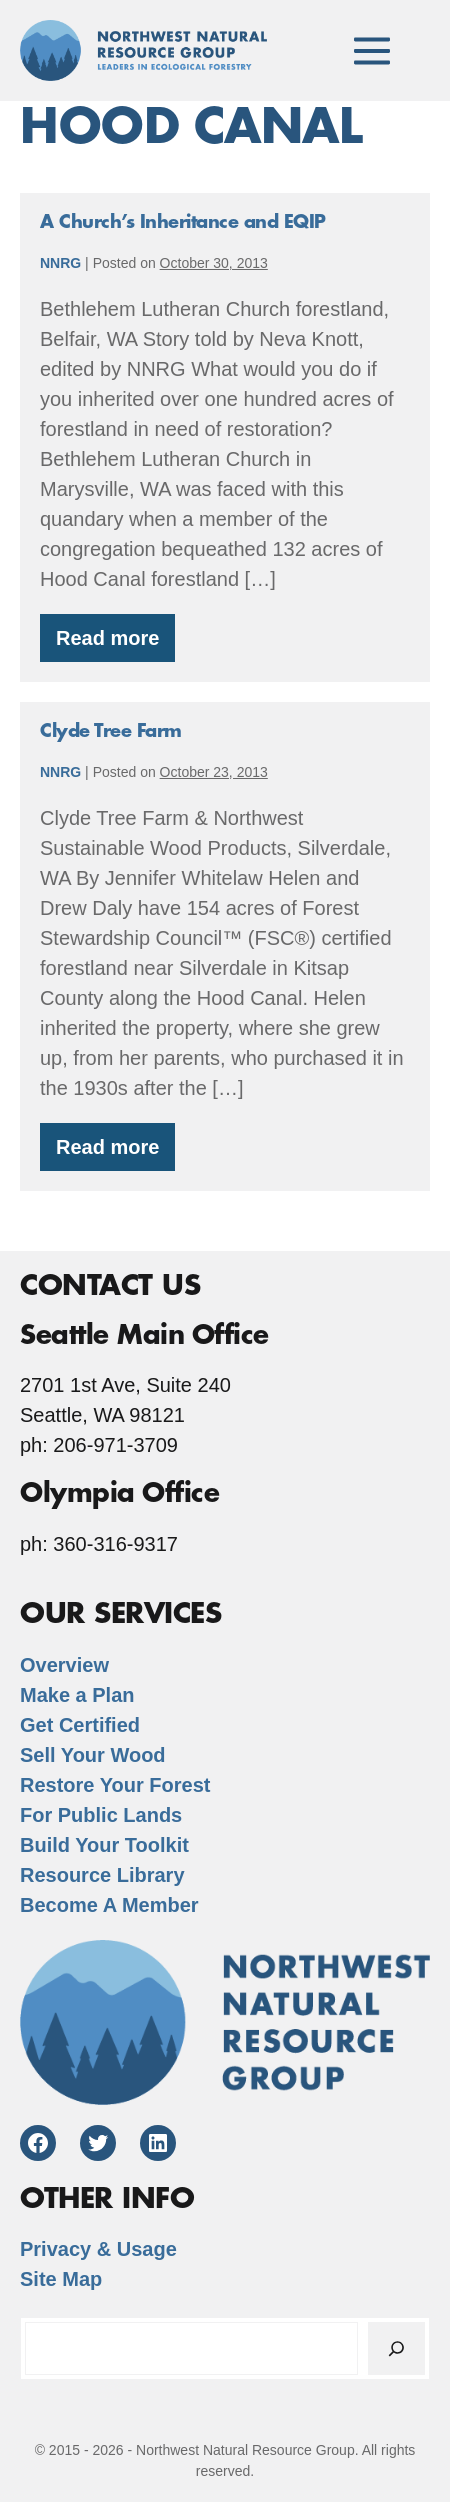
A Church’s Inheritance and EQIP (183, 222)
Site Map (61, 2279)
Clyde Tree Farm (111, 731)
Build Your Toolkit (104, 1845)
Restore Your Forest (115, 1785)
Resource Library (102, 1875)
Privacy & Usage (98, 2249)
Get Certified (80, 1725)
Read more (115, 644)
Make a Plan (77, 1695)
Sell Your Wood (93, 1755)
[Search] (396, 2348)
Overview (64, 1665)
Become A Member (109, 1905)
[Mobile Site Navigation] (372, 50)
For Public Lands (101, 1815)
